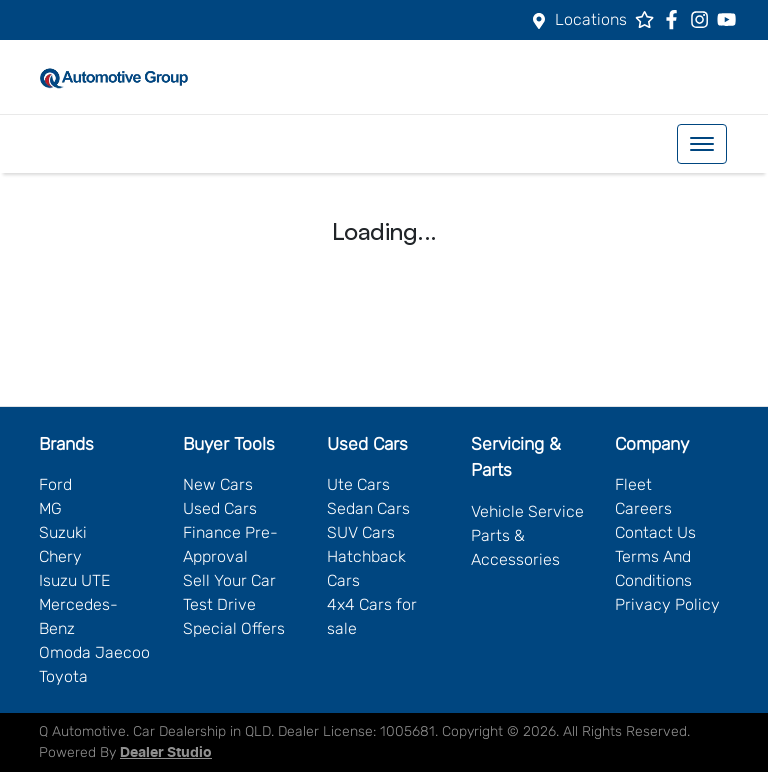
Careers (643, 508)
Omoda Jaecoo (94, 652)
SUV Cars (361, 532)
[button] (702, 144)
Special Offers (234, 628)
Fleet (633, 484)
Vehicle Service (527, 511)
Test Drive (219, 604)
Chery (60, 556)
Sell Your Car (229, 580)
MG (50, 508)
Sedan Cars (368, 508)
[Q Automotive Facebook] (675, 19)
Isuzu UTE (74, 580)
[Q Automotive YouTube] (730, 19)
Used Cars (220, 508)
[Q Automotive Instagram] (703, 19)
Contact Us (655, 532)
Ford (55, 484)
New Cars (218, 484)
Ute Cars (358, 484)
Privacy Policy (667, 604)
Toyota (63, 676)
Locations (591, 19)
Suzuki (63, 532)
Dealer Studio (166, 753)
